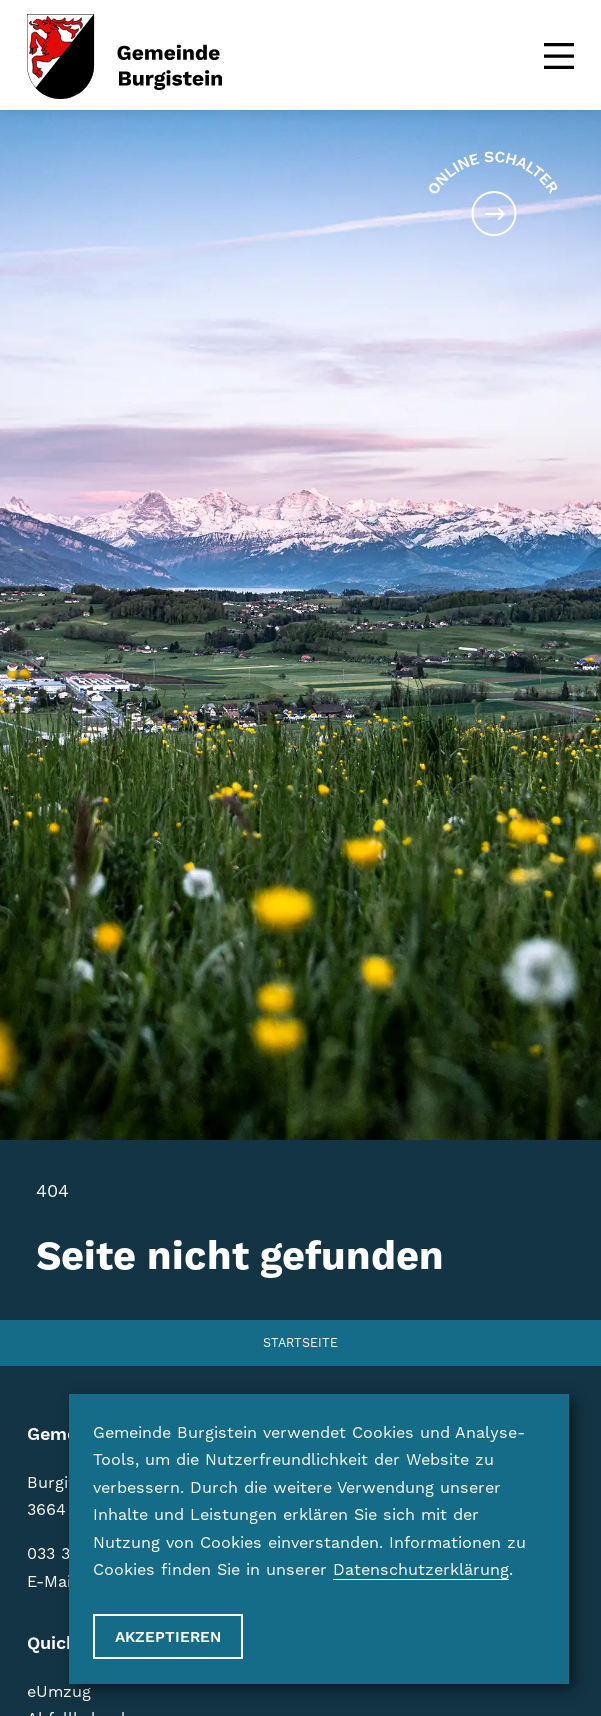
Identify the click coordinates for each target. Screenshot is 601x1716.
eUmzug (59, 1691)
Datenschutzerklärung (421, 1569)
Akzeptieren (168, 1637)
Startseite (300, 1342)
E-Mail (51, 1581)
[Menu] (559, 56)
